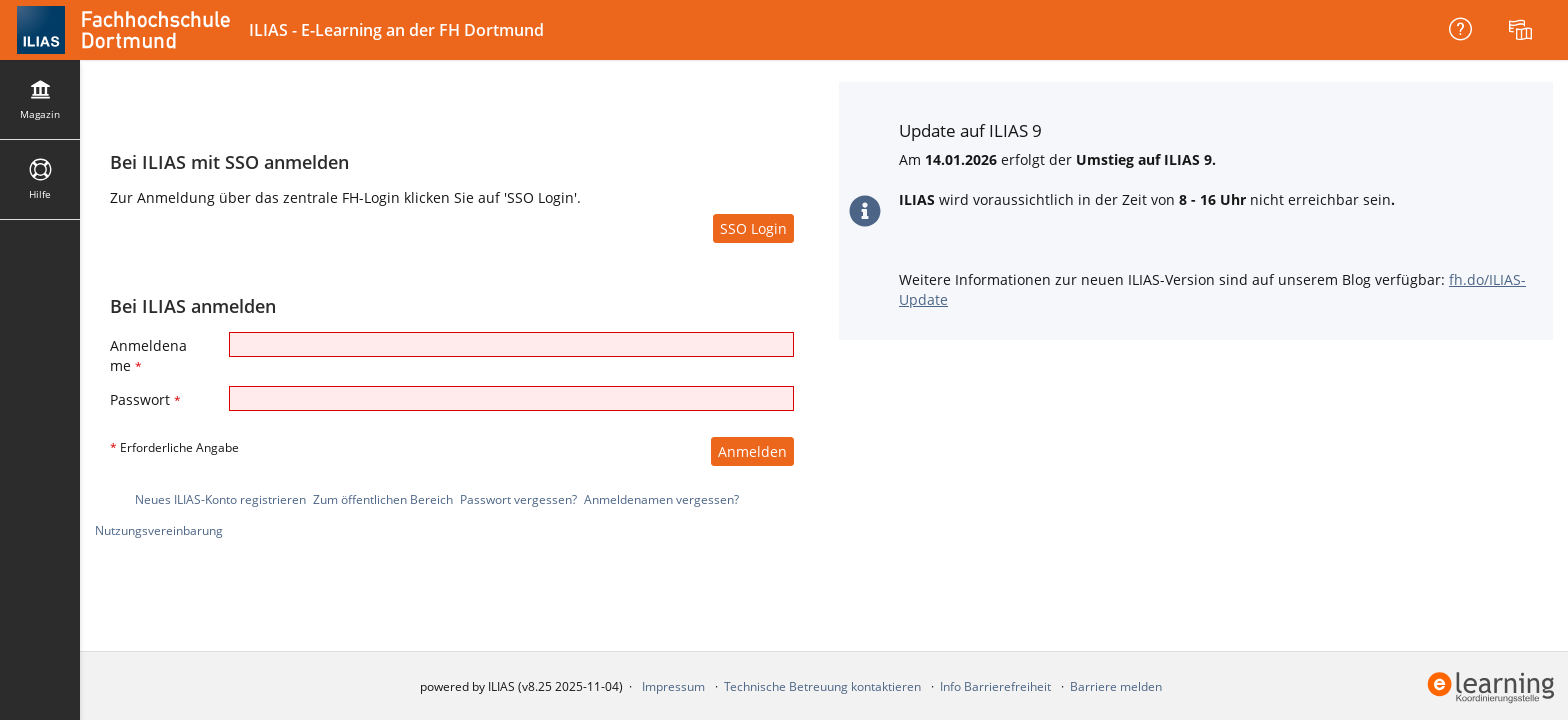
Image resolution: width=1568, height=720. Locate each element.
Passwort (145, 399)
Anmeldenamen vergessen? (661, 499)
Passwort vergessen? (518, 499)
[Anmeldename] (511, 344)
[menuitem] (1523, 30)
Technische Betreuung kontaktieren (822, 686)
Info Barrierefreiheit (995, 686)
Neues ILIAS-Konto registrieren (220, 499)
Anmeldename (148, 355)
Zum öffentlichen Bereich (383, 499)
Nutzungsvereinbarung (159, 530)
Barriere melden (1116, 686)
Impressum (673, 686)
